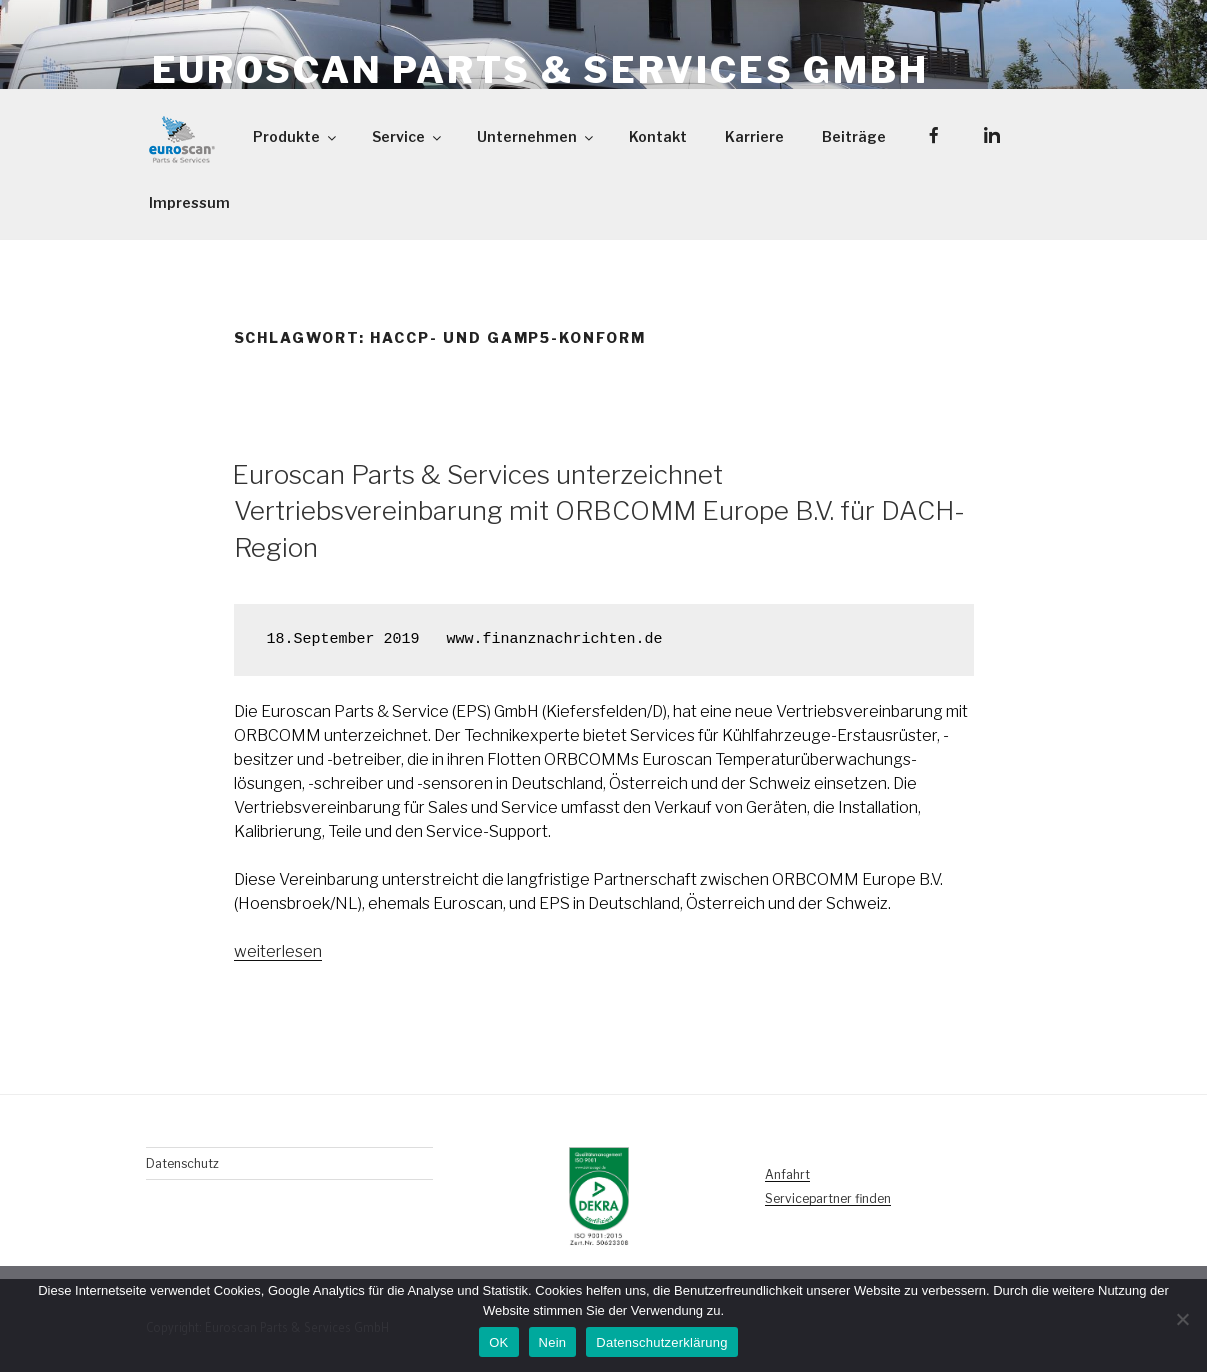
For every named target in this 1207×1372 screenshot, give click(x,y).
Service (408, 136)
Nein (553, 1342)
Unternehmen (536, 136)
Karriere (754, 136)
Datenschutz (182, 1163)
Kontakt (658, 136)
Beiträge (854, 136)
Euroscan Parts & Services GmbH (540, 70)
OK (498, 1342)
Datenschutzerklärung (661, 1342)
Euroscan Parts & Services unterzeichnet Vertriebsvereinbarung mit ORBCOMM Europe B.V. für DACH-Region (598, 511)
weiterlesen (278, 951)
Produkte (296, 136)
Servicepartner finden (828, 1198)
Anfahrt (787, 1174)
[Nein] (1182, 1319)
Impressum (189, 202)
